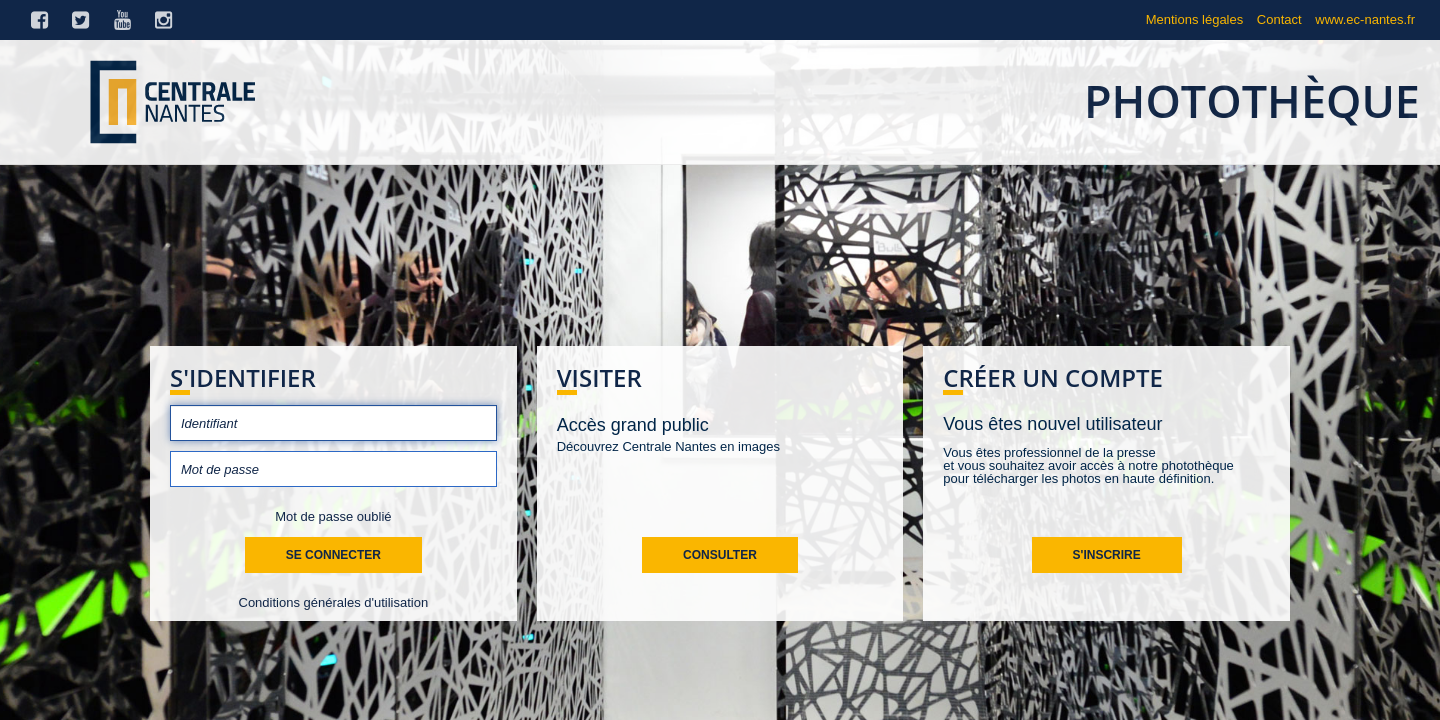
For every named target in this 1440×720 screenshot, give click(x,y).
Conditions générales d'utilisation (334, 602)
